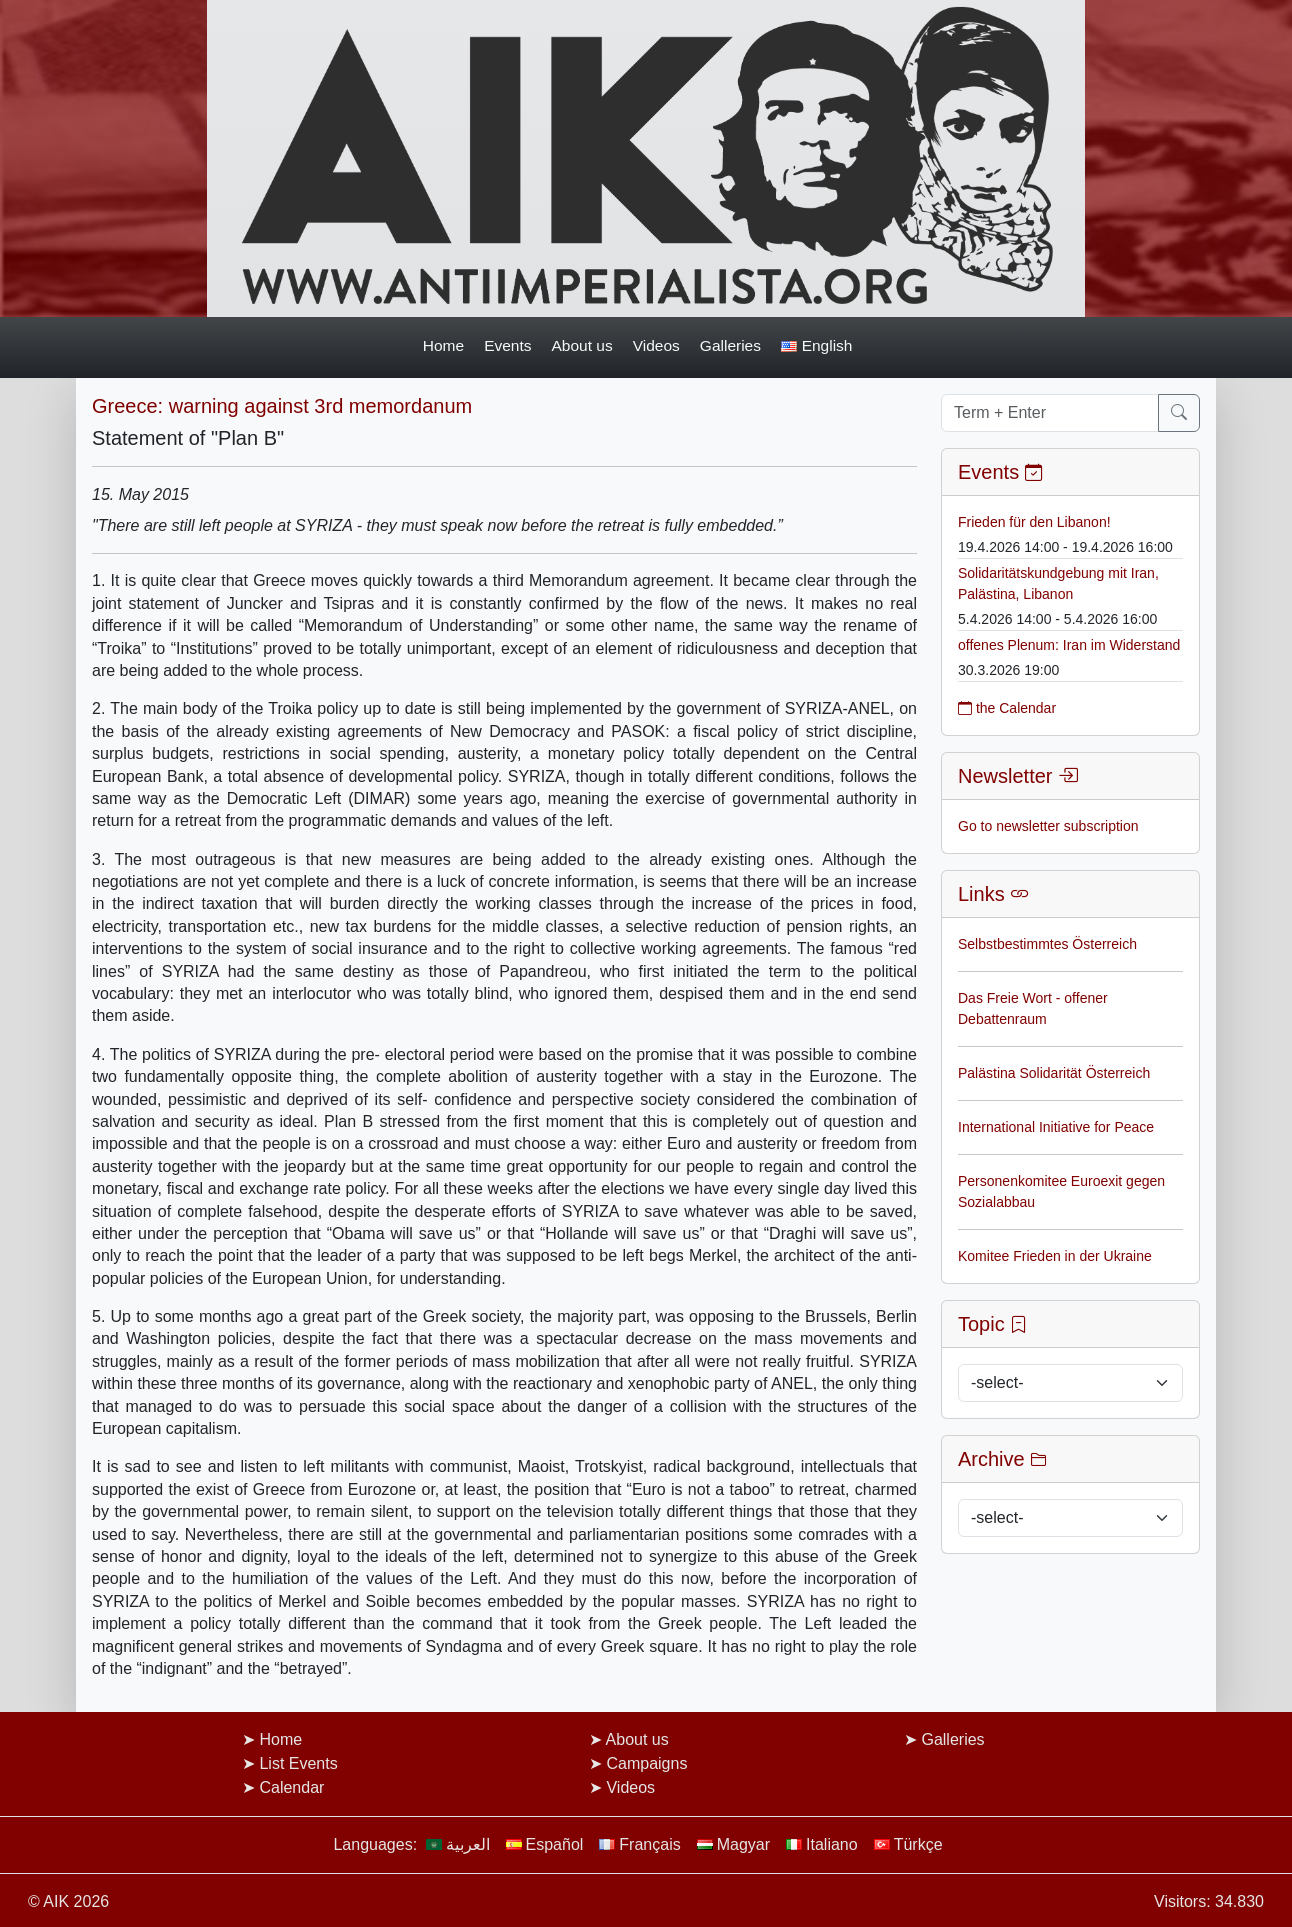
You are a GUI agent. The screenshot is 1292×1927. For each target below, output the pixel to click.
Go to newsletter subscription (1048, 826)
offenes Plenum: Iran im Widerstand (1069, 645)
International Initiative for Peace (1056, 1127)
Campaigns (646, 1763)
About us (582, 345)
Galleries (730, 345)
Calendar (291, 1787)
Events (507, 345)
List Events (298, 1763)
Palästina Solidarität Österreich (1054, 1073)
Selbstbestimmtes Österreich (1047, 944)
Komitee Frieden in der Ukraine (1055, 1256)
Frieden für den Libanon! (1034, 522)
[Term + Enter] (1050, 413)
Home (443, 345)
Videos (656, 345)
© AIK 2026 (68, 1901)
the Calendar (1007, 708)
